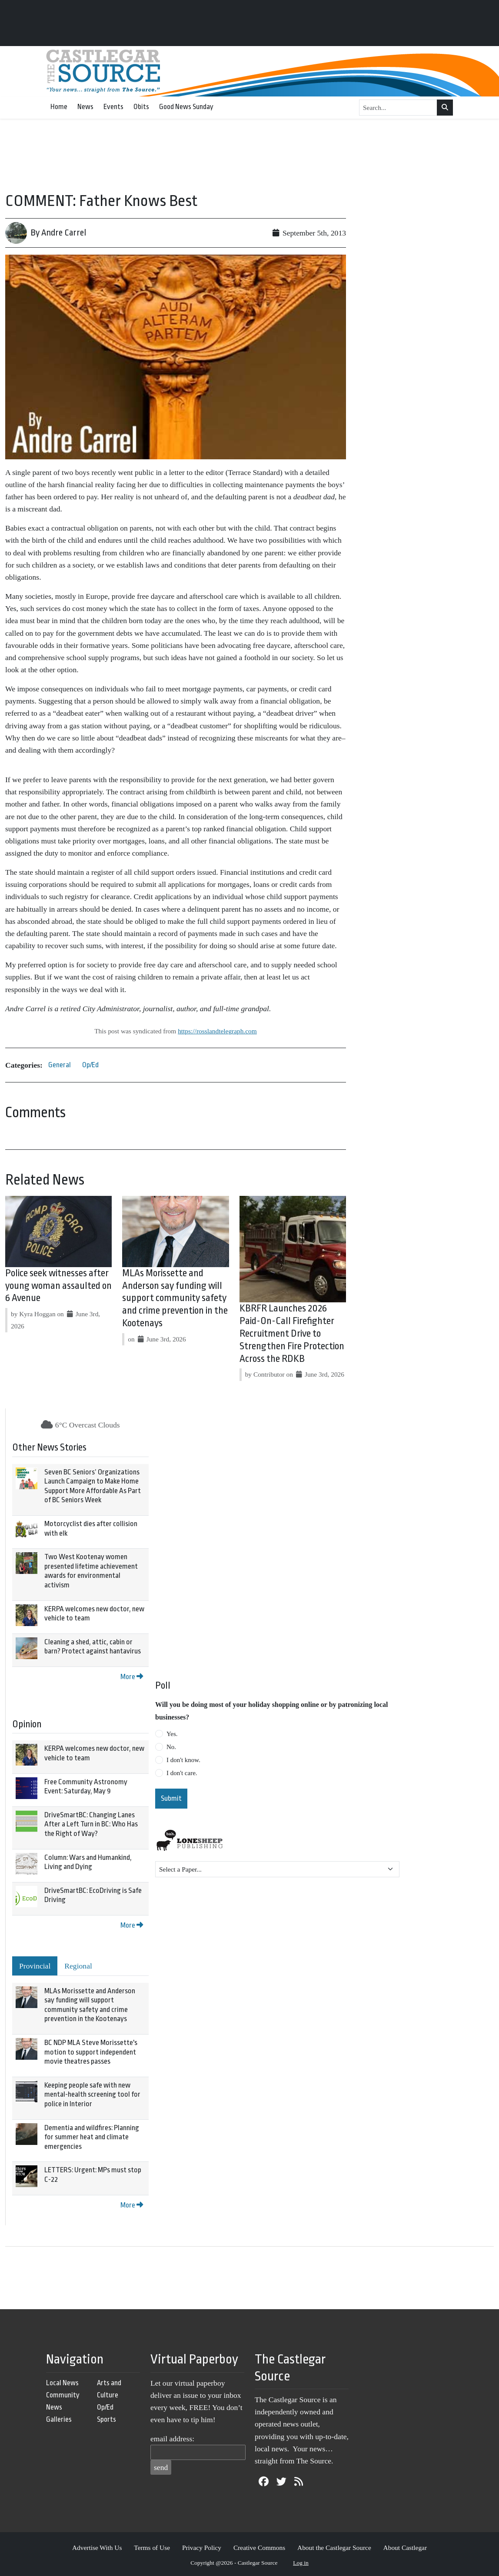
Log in (301, 2562)
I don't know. (183, 1759)
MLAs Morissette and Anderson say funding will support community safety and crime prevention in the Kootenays (175, 1298)
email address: (172, 2438)
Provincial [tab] (34, 1966)
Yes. (172, 1733)
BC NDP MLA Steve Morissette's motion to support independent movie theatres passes (90, 2051)
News (85, 107)
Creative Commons (259, 2547)
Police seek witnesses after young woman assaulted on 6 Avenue (58, 1286)
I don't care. (181, 1772)
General (59, 1065)
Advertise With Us (97, 2547)
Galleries (59, 2419)
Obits (141, 107)
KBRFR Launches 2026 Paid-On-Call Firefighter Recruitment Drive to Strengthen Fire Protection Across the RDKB (292, 1333)
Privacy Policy (201, 2547)
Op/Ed (90, 1065)
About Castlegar (405, 2547)
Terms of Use (152, 2547)
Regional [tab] (78, 1966)
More (131, 1677)
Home (58, 107)
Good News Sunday (186, 107)
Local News (62, 2383)
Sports (106, 2419)
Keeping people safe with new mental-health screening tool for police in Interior (92, 2094)
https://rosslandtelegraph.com (217, 1031)
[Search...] (398, 108)
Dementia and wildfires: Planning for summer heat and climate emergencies (91, 2137)
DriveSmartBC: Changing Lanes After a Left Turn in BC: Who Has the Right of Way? (91, 1824)
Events (113, 107)
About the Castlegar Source (334, 2547)
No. (171, 1746)
